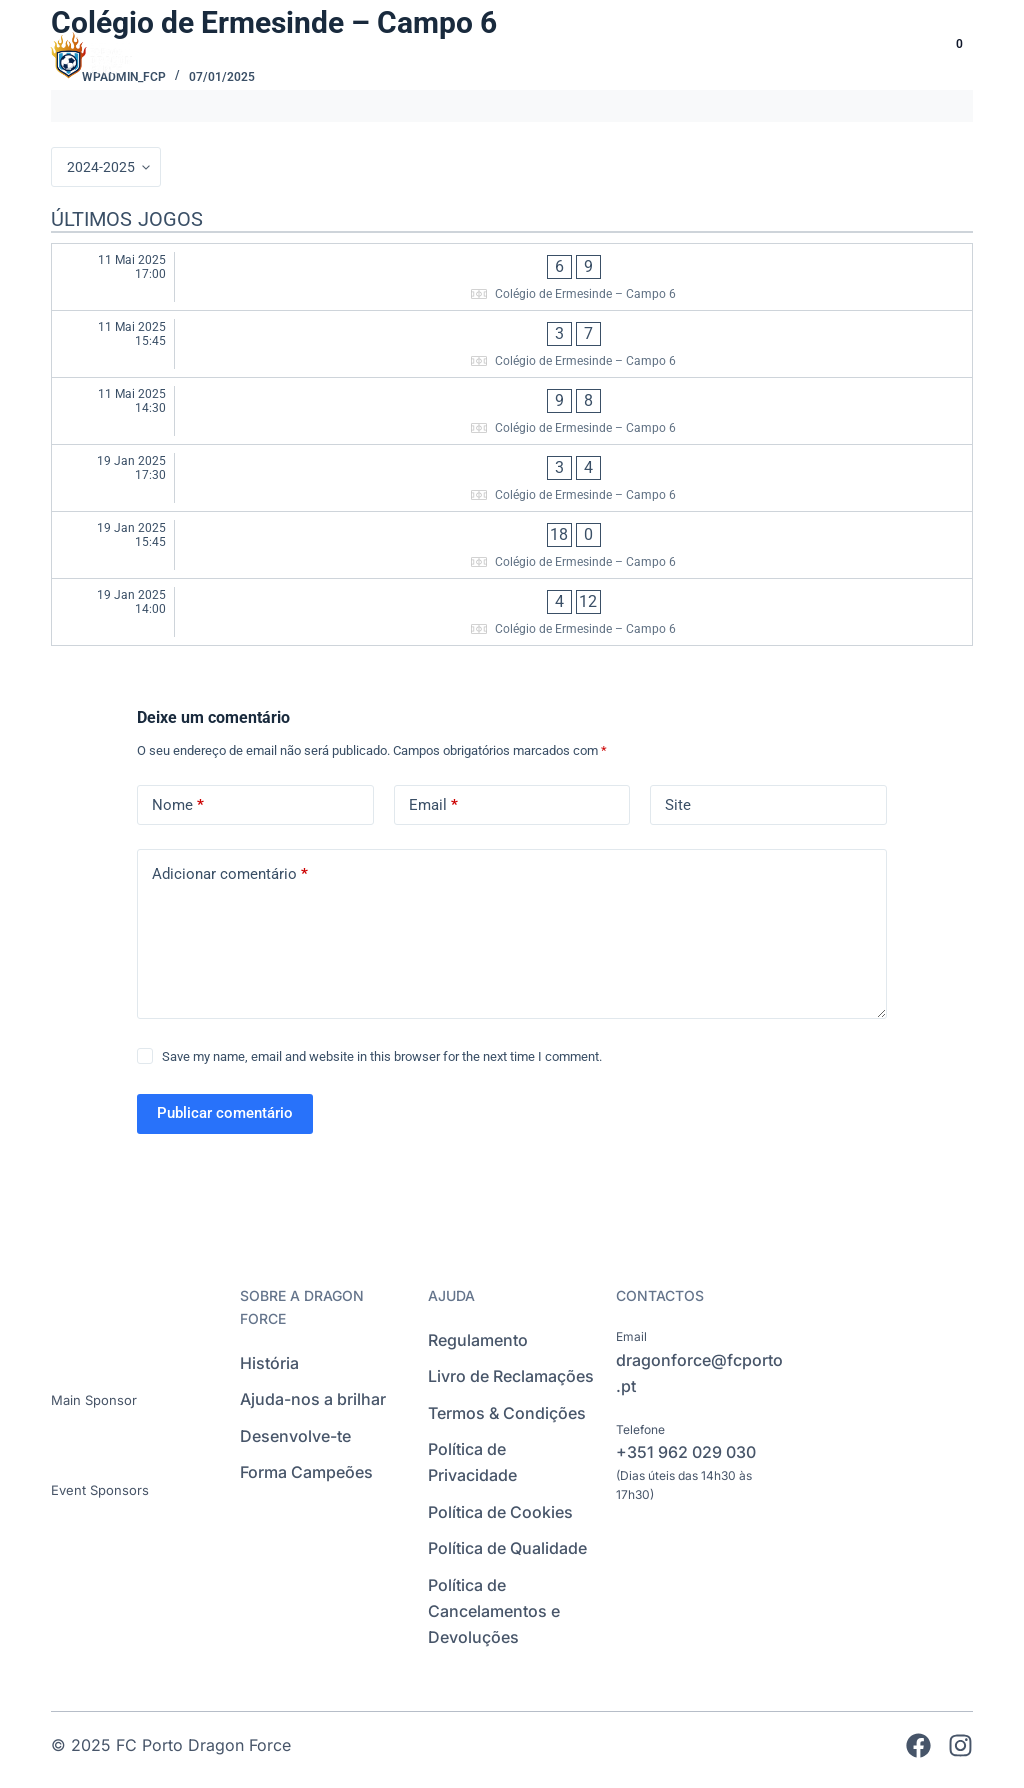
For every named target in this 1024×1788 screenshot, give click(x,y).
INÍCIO (335, 54)
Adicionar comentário (230, 874)
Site (678, 805)
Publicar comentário (225, 1113)
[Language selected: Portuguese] (885, 54)
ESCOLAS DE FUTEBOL (482, 54)
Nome (178, 805)
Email (433, 805)
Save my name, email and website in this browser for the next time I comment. (382, 1056)
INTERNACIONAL (664, 54)
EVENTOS (803, 54)
